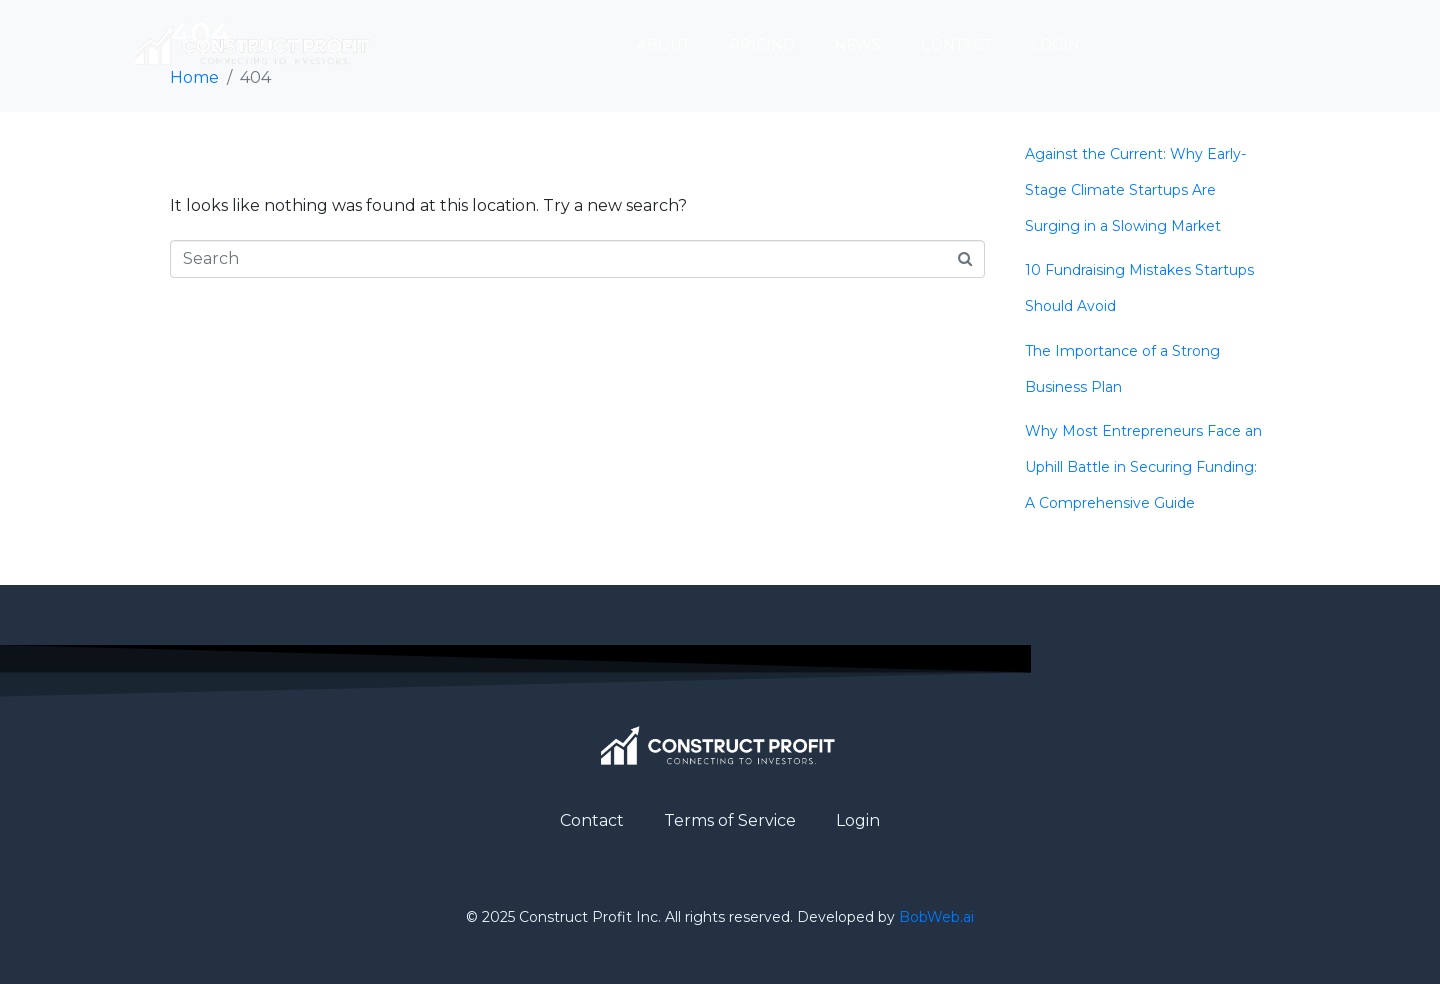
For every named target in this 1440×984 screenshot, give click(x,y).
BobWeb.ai (936, 917)
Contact (956, 45)
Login (1055, 45)
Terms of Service (730, 820)
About (663, 45)
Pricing (761, 45)
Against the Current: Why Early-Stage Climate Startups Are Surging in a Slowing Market (1135, 190)
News (857, 45)
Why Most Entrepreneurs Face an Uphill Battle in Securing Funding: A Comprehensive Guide (1143, 467)
